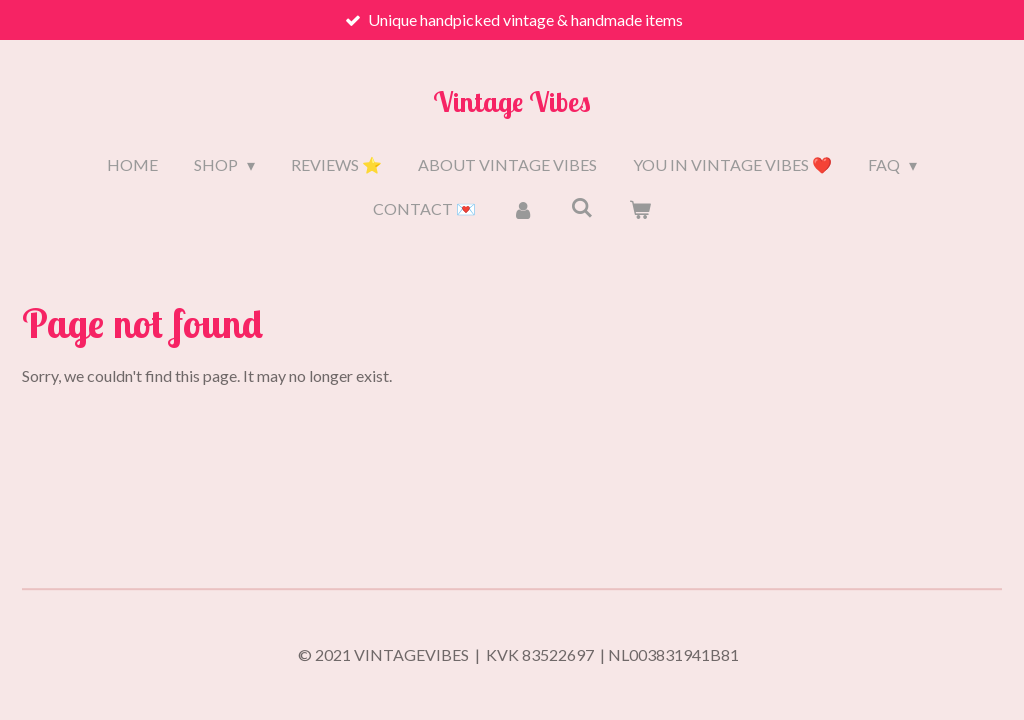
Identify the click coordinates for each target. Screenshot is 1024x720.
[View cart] (640, 209)
